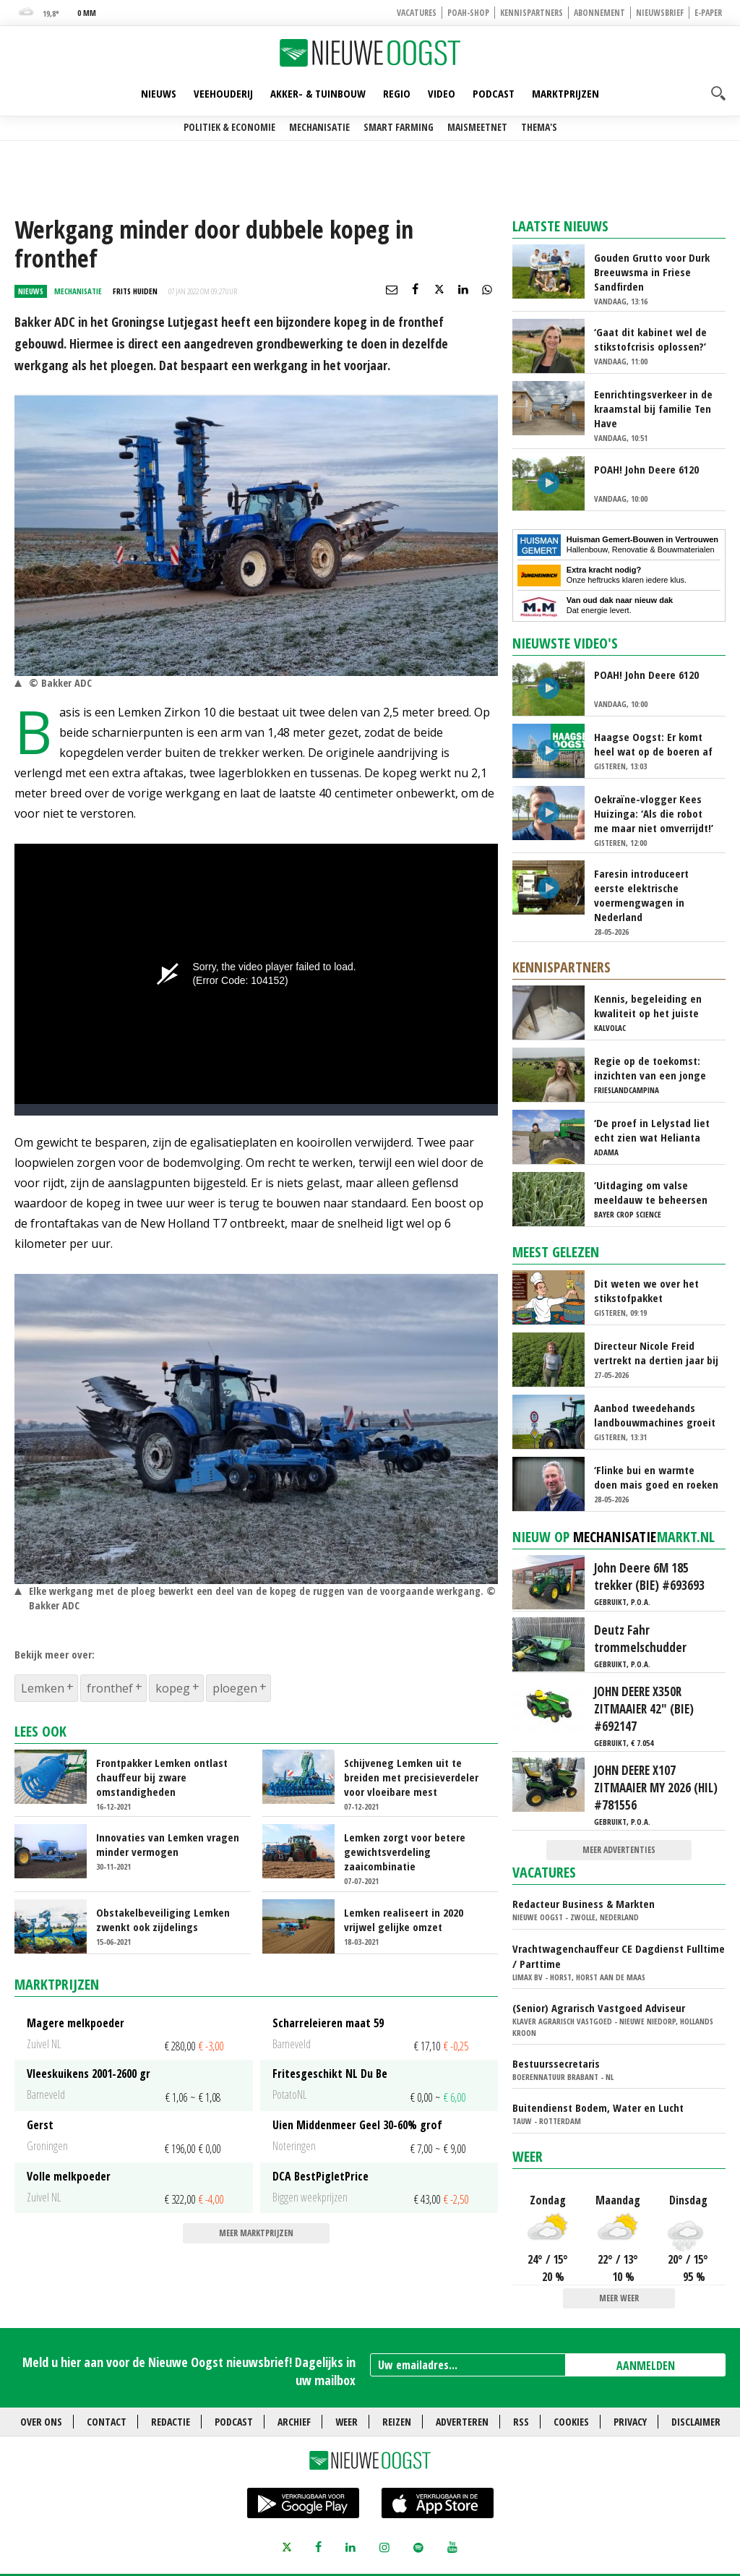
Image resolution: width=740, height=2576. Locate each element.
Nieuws (158, 93)
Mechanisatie (319, 127)
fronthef (110, 1688)
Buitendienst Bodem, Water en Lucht (598, 2107)
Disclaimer (695, 2422)
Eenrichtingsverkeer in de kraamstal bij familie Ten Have (653, 408)
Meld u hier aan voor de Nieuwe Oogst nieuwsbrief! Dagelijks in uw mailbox (189, 2371)
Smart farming (398, 127)
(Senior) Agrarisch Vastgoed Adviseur (598, 2008)
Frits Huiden (135, 291)
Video (441, 93)
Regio (396, 93)
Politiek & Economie (229, 127)
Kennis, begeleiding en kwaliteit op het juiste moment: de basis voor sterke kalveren (648, 1005)
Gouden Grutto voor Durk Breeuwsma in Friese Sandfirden (652, 272)
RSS (521, 2422)
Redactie (170, 2422)
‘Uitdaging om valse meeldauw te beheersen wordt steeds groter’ (650, 1192)
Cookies (571, 2422)
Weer (527, 2156)
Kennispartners (531, 13)
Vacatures (416, 13)
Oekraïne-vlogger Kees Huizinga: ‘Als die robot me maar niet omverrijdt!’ (653, 813)
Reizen (396, 2422)
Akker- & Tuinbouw (318, 93)
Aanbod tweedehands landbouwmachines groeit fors (654, 1414)
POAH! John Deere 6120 (646, 469)
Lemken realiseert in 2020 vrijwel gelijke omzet (403, 1919)
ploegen (234, 1688)
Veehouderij (223, 93)
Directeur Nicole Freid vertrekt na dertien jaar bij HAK (656, 1352)
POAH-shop (468, 13)
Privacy (630, 2422)
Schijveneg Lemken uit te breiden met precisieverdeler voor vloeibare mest (411, 1777)
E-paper (708, 13)
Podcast (494, 93)
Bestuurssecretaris (556, 2063)
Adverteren (462, 2422)
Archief (294, 2422)
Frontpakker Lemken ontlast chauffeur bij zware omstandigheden (162, 1777)
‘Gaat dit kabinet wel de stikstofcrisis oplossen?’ (650, 339)
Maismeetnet (477, 127)
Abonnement (599, 13)
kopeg (172, 1688)
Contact (106, 2422)
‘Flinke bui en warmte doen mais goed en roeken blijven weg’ (656, 1477)
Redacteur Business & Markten (583, 1903)
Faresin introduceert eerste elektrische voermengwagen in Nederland (641, 895)
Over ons (41, 2422)
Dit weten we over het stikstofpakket (646, 1290)
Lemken (42, 1688)
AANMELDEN (645, 2366)
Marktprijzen (565, 93)
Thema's (539, 127)
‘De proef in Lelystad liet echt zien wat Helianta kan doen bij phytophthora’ (652, 1130)
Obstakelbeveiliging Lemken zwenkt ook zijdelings (163, 1919)
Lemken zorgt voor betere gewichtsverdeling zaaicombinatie (404, 1851)
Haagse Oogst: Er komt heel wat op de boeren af (653, 743)
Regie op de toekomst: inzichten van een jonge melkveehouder (650, 1067)
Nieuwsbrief (660, 13)
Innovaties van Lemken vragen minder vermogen (167, 1844)
